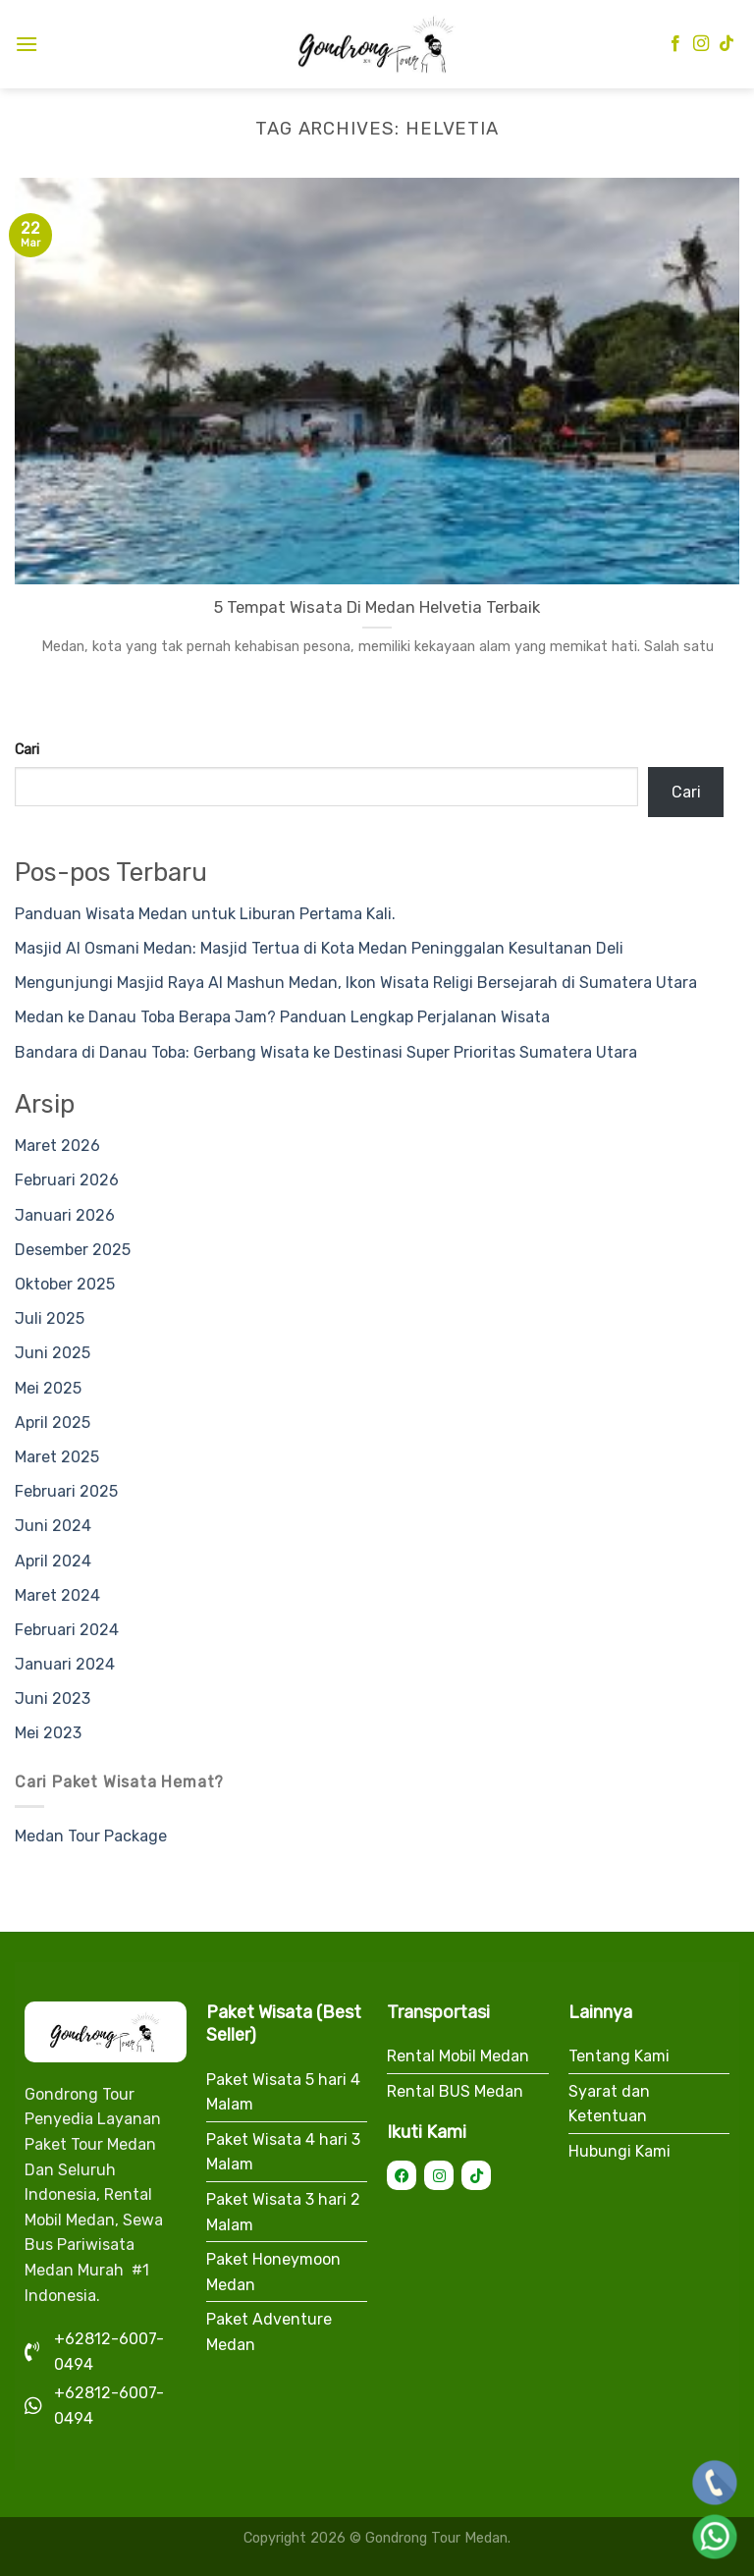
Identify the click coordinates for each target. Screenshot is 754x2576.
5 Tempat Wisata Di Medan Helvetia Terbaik (377, 607)
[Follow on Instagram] (701, 44)
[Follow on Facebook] (675, 44)
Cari (27, 749)
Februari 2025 (66, 1491)
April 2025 (52, 1422)
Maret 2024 (57, 1595)
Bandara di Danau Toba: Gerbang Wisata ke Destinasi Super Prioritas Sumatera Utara (326, 1052)
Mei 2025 (48, 1388)
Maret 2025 (57, 1457)
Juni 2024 (53, 1525)
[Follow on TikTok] (726, 44)
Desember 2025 (73, 1249)
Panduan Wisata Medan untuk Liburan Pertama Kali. (205, 913)
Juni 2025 (52, 1352)
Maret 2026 (57, 1145)
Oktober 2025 (65, 1284)
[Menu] (26, 44)
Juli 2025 (49, 1318)
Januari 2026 (65, 1215)
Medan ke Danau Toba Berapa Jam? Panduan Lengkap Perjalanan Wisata (282, 1017)
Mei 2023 (48, 1733)
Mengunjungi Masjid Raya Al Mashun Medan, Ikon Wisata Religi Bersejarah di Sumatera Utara (356, 982)
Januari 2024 (65, 1664)
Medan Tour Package (91, 1836)
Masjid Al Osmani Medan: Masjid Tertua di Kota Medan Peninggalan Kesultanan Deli (319, 948)
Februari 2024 (67, 1629)
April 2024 (53, 1561)
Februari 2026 (67, 1180)
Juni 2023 (52, 1698)
